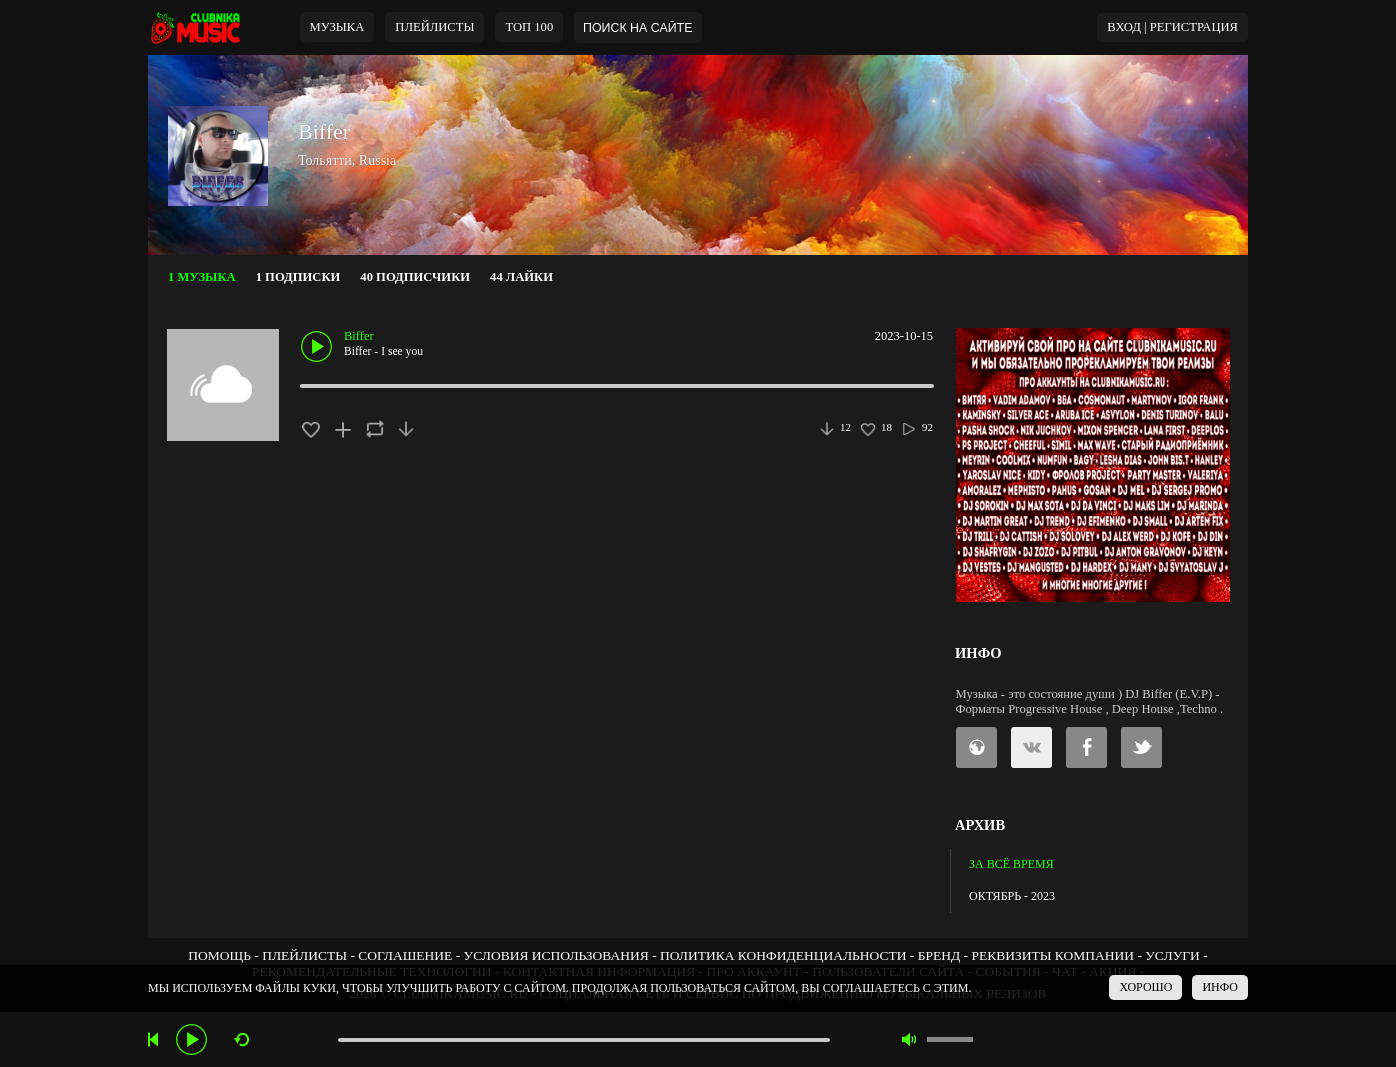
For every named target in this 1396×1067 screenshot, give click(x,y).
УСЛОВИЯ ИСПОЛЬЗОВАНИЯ (556, 955)
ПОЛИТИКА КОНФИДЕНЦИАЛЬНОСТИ (783, 955)
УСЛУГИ (1172, 955)
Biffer (324, 131)
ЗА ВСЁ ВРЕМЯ (1011, 864)
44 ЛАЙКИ (521, 277)
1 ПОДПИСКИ (298, 277)
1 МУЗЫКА (202, 277)
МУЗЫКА (337, 27)
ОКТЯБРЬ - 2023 (1012, 896)
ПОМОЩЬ (219, 955)
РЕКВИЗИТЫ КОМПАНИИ (1052, 955)
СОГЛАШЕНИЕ (405, 955)
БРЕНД (939, 955)
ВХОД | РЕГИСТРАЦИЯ (1172, 27)
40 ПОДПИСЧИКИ (415, 277)
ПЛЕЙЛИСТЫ (304, 955)
